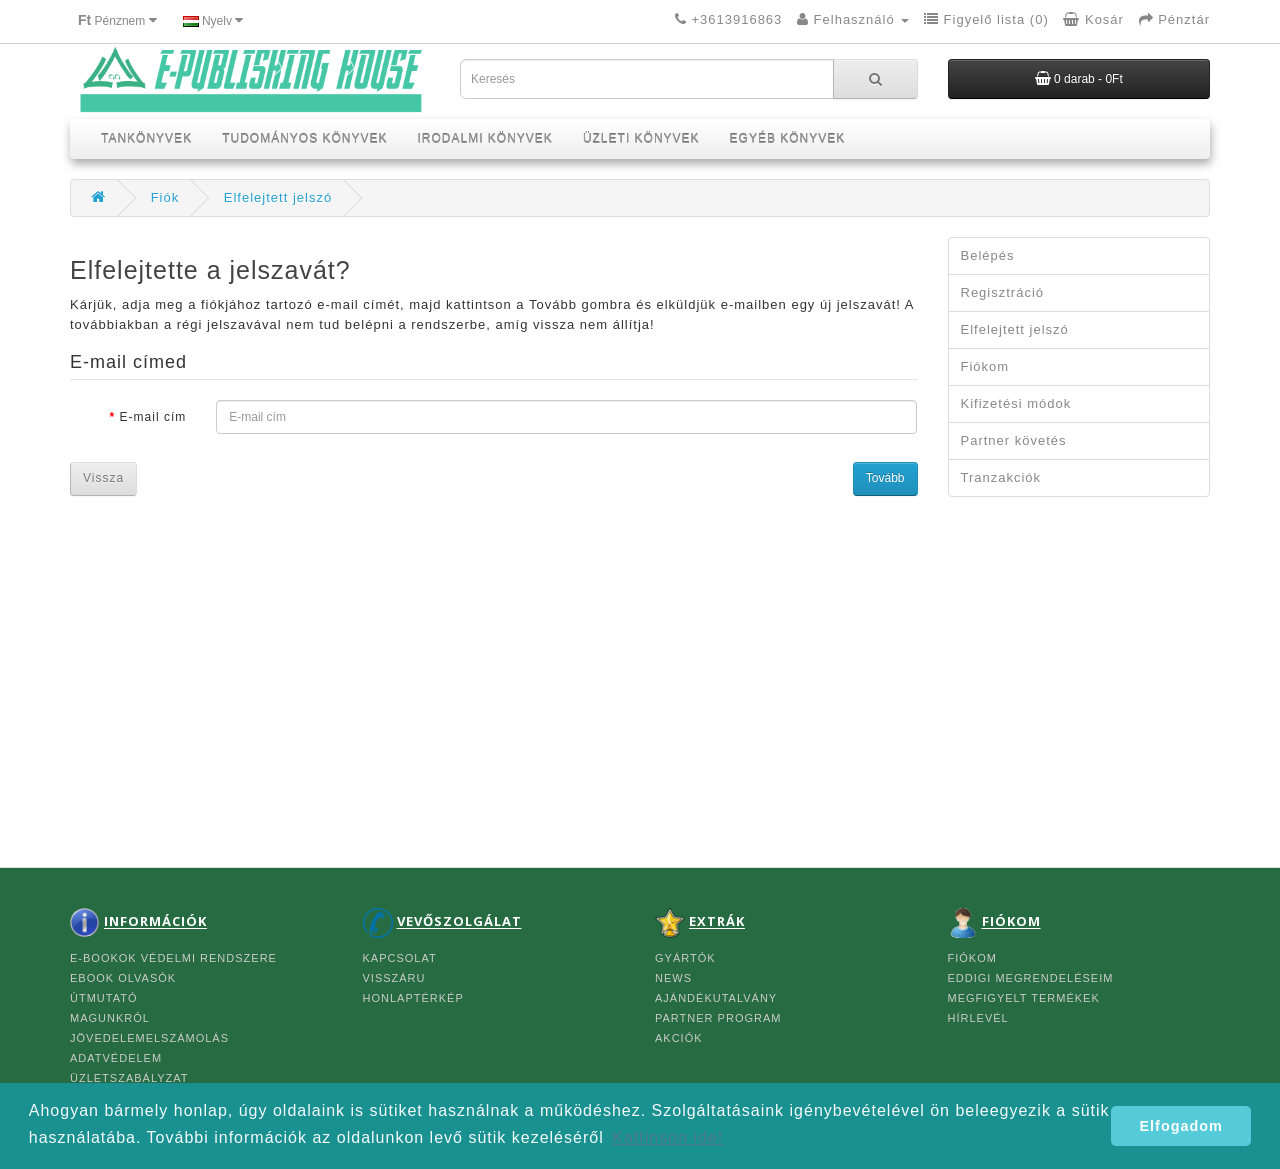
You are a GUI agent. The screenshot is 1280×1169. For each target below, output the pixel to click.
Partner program (718, 1018)
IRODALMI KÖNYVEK (485, 139)
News (673, 978)
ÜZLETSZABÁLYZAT (129, 1078)
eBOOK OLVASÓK (123, 978)
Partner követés (1014, 440)
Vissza (103, 478)
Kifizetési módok (1016, 403)
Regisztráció (1003, 292)
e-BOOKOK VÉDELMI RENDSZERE (173, 958)
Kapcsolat (400, 958)
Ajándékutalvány (716, 998)
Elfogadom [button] (1181, 1126)
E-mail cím (153, 417)
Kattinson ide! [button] (667, 1137)
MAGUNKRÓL (110, 1018)
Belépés (988, 255)
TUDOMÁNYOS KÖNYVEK (304, 139)
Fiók (165, 197)
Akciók (679, 1038)
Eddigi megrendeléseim (1031, 978)
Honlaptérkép (413, 998)
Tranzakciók (1001, 477)
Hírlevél (978, 1018)
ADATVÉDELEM (116, 1058)
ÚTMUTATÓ (103, 998)
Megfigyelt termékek (1024, 998)
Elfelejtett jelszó (278, 197)
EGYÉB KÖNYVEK (788, 139)
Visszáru (394, 978)
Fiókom (985, 366)
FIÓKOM (972, 958)
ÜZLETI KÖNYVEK (641, 139)
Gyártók (685, 958)
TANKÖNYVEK (146, 139)
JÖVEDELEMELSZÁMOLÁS (149, 1038)
